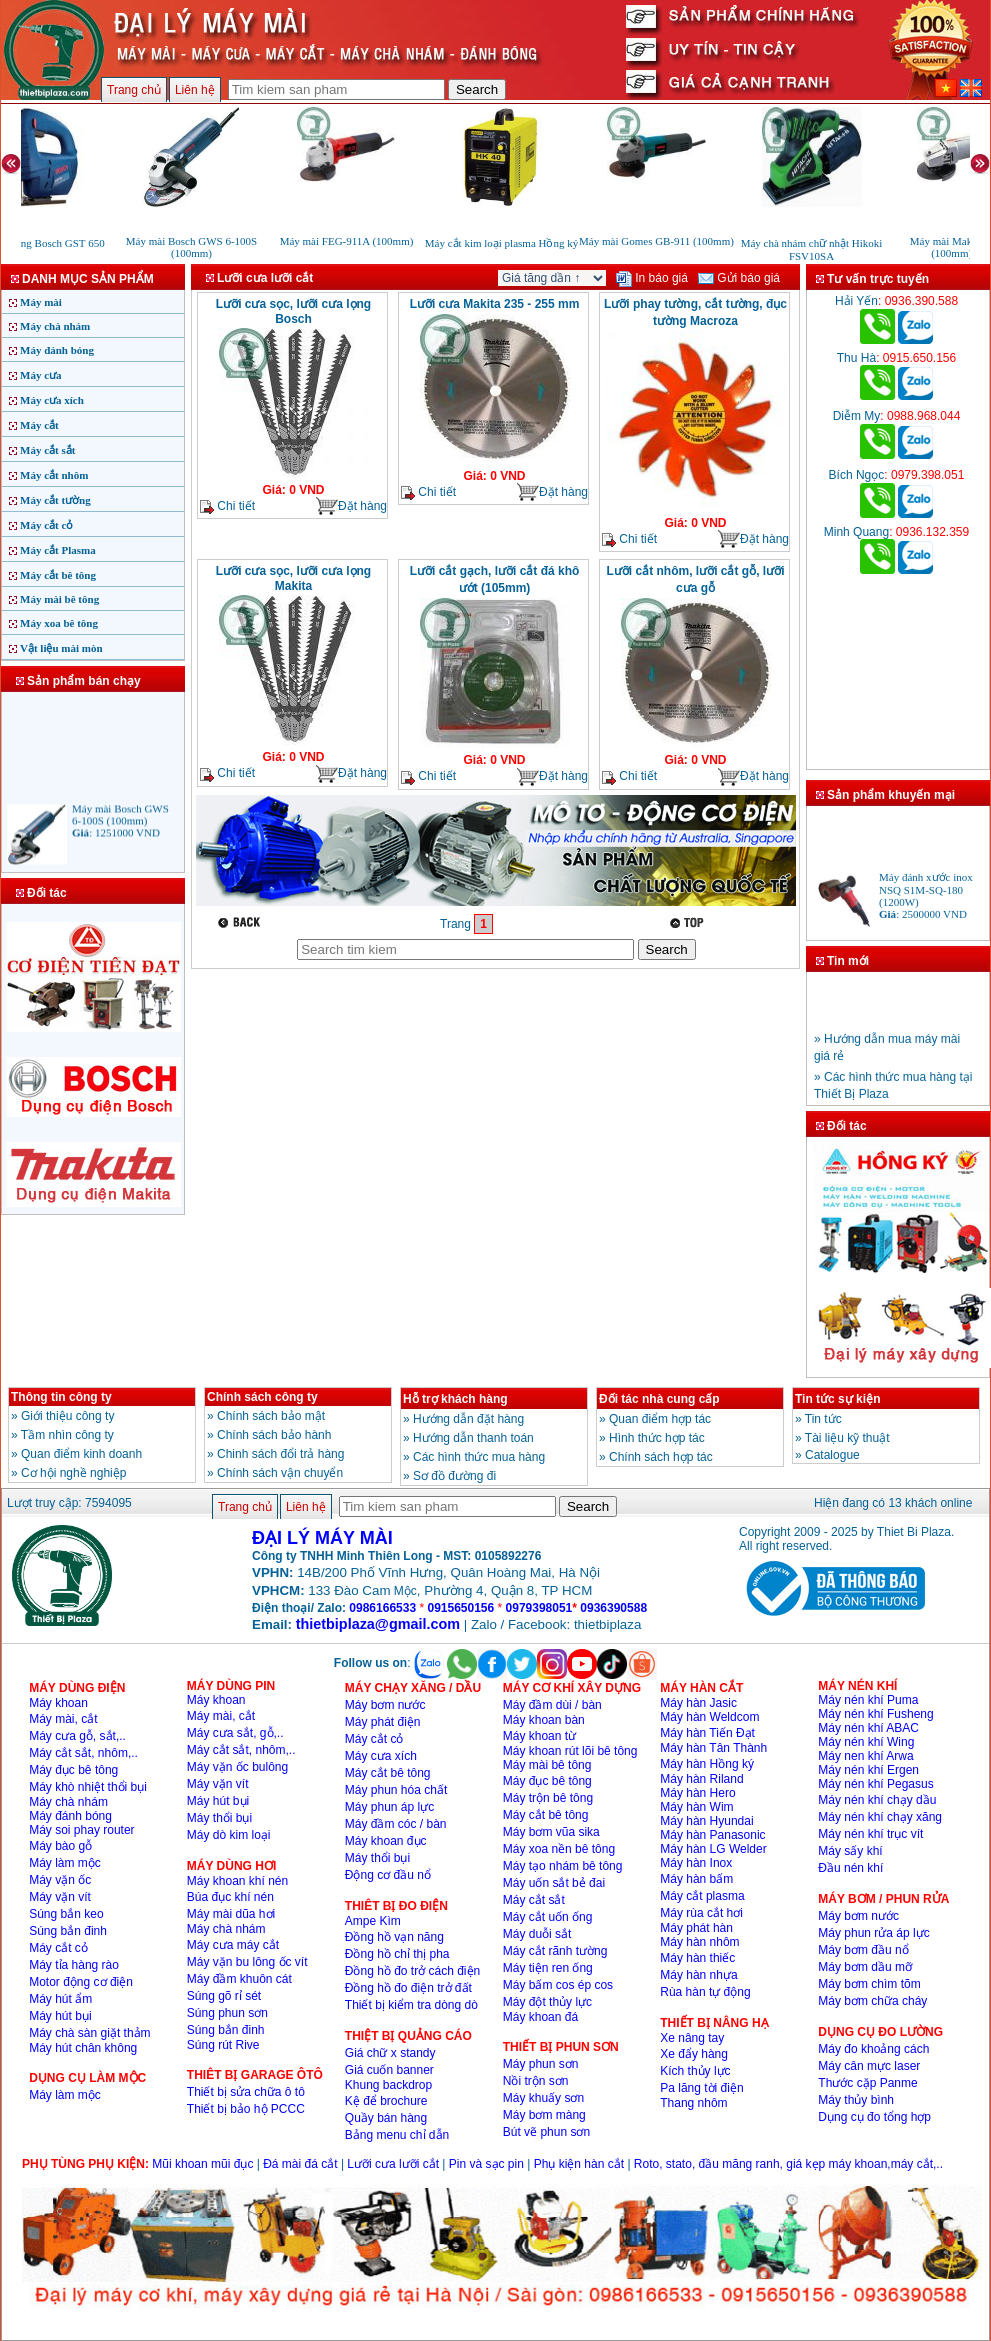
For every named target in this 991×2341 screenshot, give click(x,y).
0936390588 (613, 1608)
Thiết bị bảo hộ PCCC (246, 2109)
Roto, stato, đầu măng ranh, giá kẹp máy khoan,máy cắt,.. (788, 2164)
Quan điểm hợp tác (660, 1419)
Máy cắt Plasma (58, 550)
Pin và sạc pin (486, 2164)
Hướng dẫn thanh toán (473, 1438)
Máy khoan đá (540, 2017)
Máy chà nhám (55, 326)
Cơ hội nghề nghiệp (73, 1473)
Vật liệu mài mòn (61, 648)
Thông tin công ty (61, 1397)
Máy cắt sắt (47, 450)
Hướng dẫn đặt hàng (468, 1419)
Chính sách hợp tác (661, 1457)
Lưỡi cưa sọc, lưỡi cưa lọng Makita (293, 578)
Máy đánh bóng (57, 350)
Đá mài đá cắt (300, 2164)
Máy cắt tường (55, 500)
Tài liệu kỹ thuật (847, 1438)
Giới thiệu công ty (67, 1416)
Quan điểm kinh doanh (81, 1454)
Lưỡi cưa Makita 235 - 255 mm (495, 304)
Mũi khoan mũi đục (202, 2164)
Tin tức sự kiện (837, 1399)
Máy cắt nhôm (54, 475)
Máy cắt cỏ (46, 525)
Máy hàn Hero (697, 1793)
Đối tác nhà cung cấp (659, 1399)
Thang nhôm (693, 2103)
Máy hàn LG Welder (713, 1849)
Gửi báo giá (739, 278)
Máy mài (41, 302)
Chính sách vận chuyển (280, 1473)
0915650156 (460, 1608)
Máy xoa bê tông (59, 623)
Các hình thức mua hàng (479, 1457)
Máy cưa (41, 375)
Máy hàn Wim (696, 1807)
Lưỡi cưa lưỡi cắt (393, 2164)
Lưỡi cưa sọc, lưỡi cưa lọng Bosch (293, 311)
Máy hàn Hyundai (706, 1821)
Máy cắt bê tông (58, 575)
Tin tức (823, 1419)
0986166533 (382, 1608)
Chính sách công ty (262, 1397)
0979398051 (539, 1608)
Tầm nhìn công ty (67, 1435)
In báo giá (652, 278)
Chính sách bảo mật (271, 1416)
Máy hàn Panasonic (712, 1835)
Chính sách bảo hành (274, 1435)
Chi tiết (227, 506)
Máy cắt (39, 425)
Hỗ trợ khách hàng (455, 1399)
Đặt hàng (351, 506)
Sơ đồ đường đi (454, 1476)
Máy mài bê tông (59, 599)
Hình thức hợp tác (657, 1438)
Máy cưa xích (52, 400)
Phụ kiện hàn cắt (579, 2164)
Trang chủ (134, 90)
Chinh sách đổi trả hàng (280, 1454)
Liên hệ (195, 90)
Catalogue (832, 1455)
